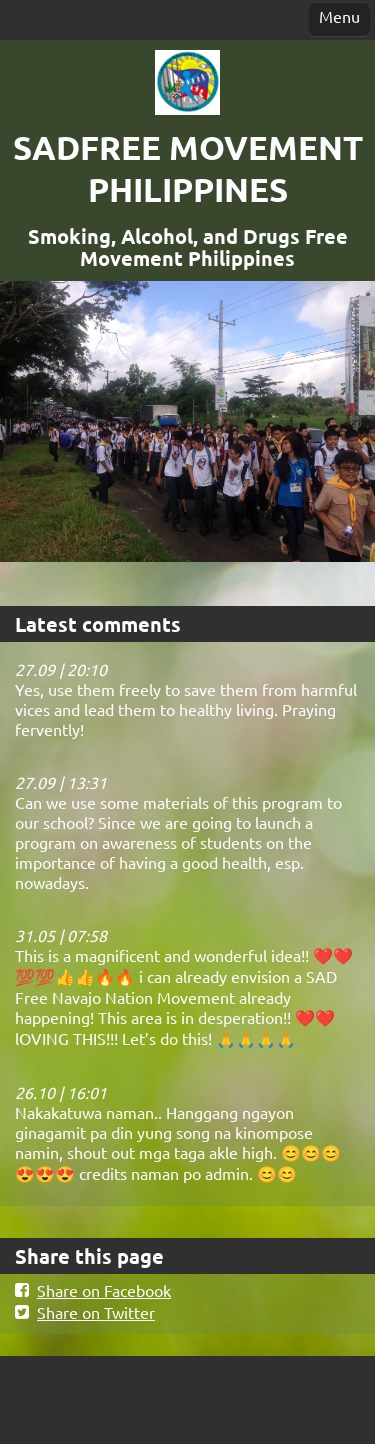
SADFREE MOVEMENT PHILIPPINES (188, 168)
